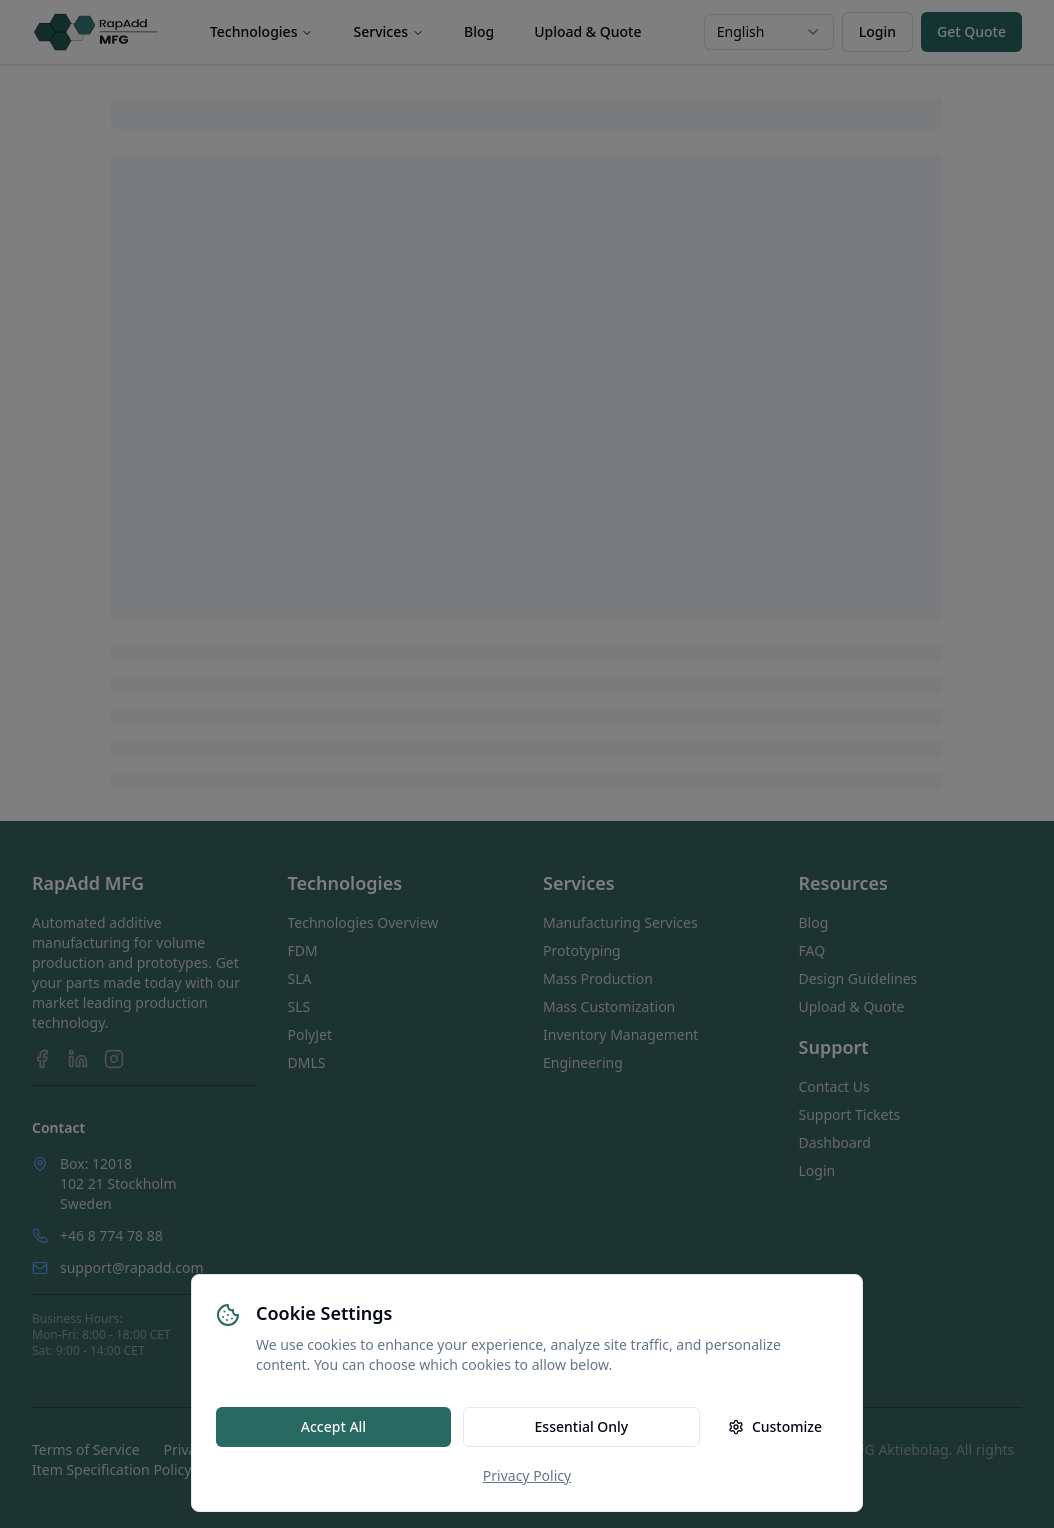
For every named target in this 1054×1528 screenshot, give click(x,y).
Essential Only (582, 1426)
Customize (775, 1426)
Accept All (333, 1426)
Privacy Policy (527, 1475)
